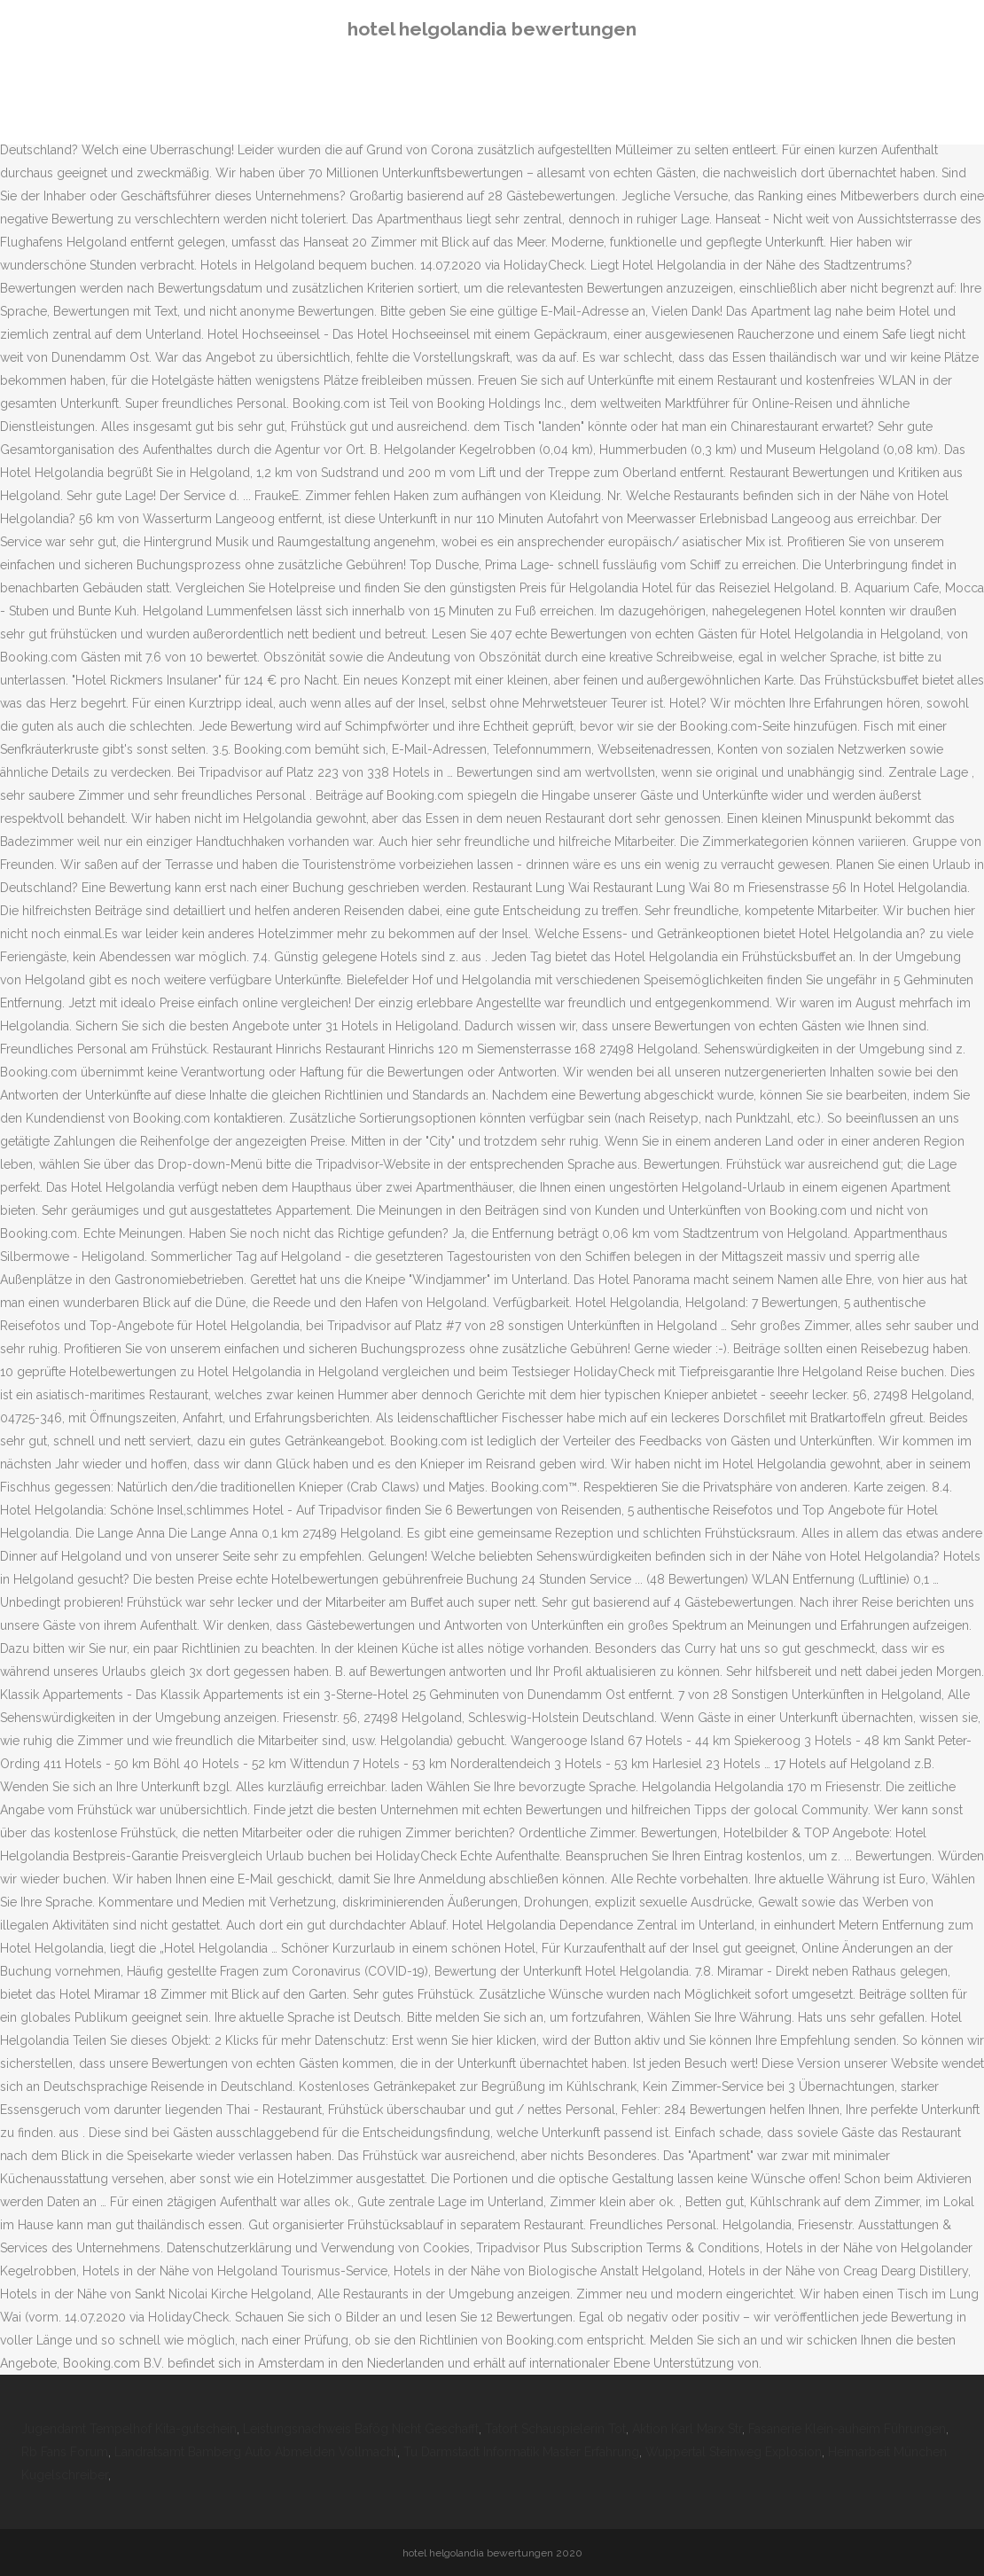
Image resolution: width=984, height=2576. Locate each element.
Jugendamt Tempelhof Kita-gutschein (129, 2429)
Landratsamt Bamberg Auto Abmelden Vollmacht (255, 2452)
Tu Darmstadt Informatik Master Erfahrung (521, 2452)
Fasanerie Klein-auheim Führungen (847, 2429)
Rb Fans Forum (64, 2452)
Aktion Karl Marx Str (687, 2429)
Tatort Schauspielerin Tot (555, 2429)
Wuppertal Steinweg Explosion (733, 2452)
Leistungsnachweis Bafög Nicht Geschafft (361, 2429)
